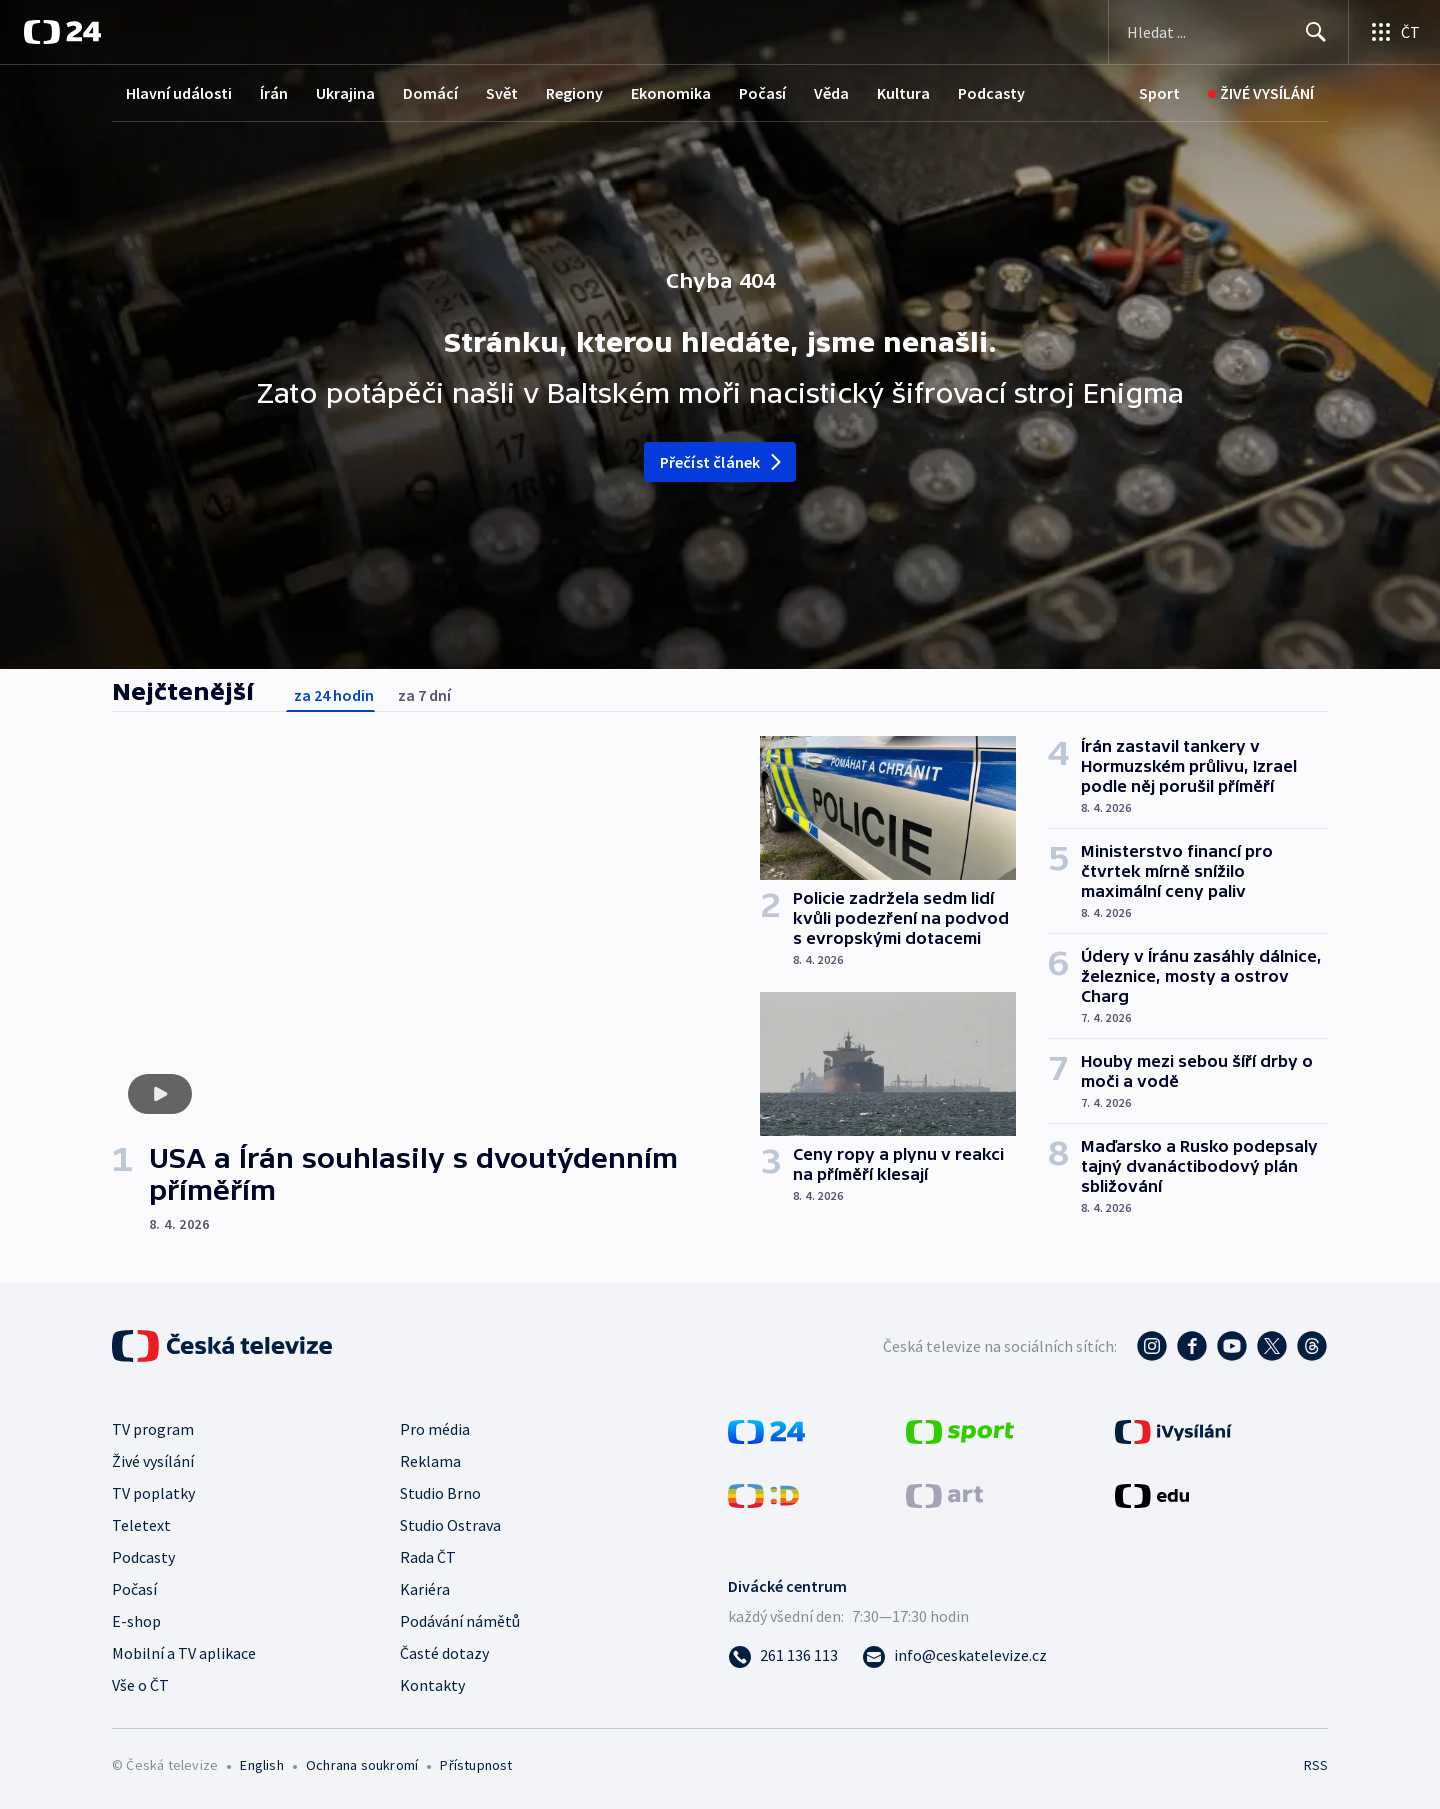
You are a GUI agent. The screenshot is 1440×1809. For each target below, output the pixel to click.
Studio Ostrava (450, 1525)
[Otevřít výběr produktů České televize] (1394, 32)
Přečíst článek (722, 462)
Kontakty (432, 1685)
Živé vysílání (153, 1461)
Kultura (903, 93)
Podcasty (991, 93)
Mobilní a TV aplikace (184, 1653)
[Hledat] (1316, 32)
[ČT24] (62, 32)
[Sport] (1159, 93)
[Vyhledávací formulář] (1228, 32)
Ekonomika (671, 93)
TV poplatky (153, 1493)
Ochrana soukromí (362, 1765)
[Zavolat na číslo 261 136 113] (783, 1655)
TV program (153, 1429)
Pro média (435, 1429)
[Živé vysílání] (1261, 93)
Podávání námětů (460, 1621)
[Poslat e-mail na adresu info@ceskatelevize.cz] (954, 1655)
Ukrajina (345, 93)
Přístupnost (476, 1765)
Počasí (762, 93)
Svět (502, 93)
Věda (831, 93)
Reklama (430, 1461)
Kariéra (425, 1589)
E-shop (136, 1621)
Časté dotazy (444, 1653)
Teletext (141, 1525)
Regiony (574, 93)
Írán (274, 93)
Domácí (430, 93)
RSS (1316, 1765)
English (261, 1765)
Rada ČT (428, 1557)
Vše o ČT (140, 1685)
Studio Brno (440, 1493)
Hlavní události (179, 93)
